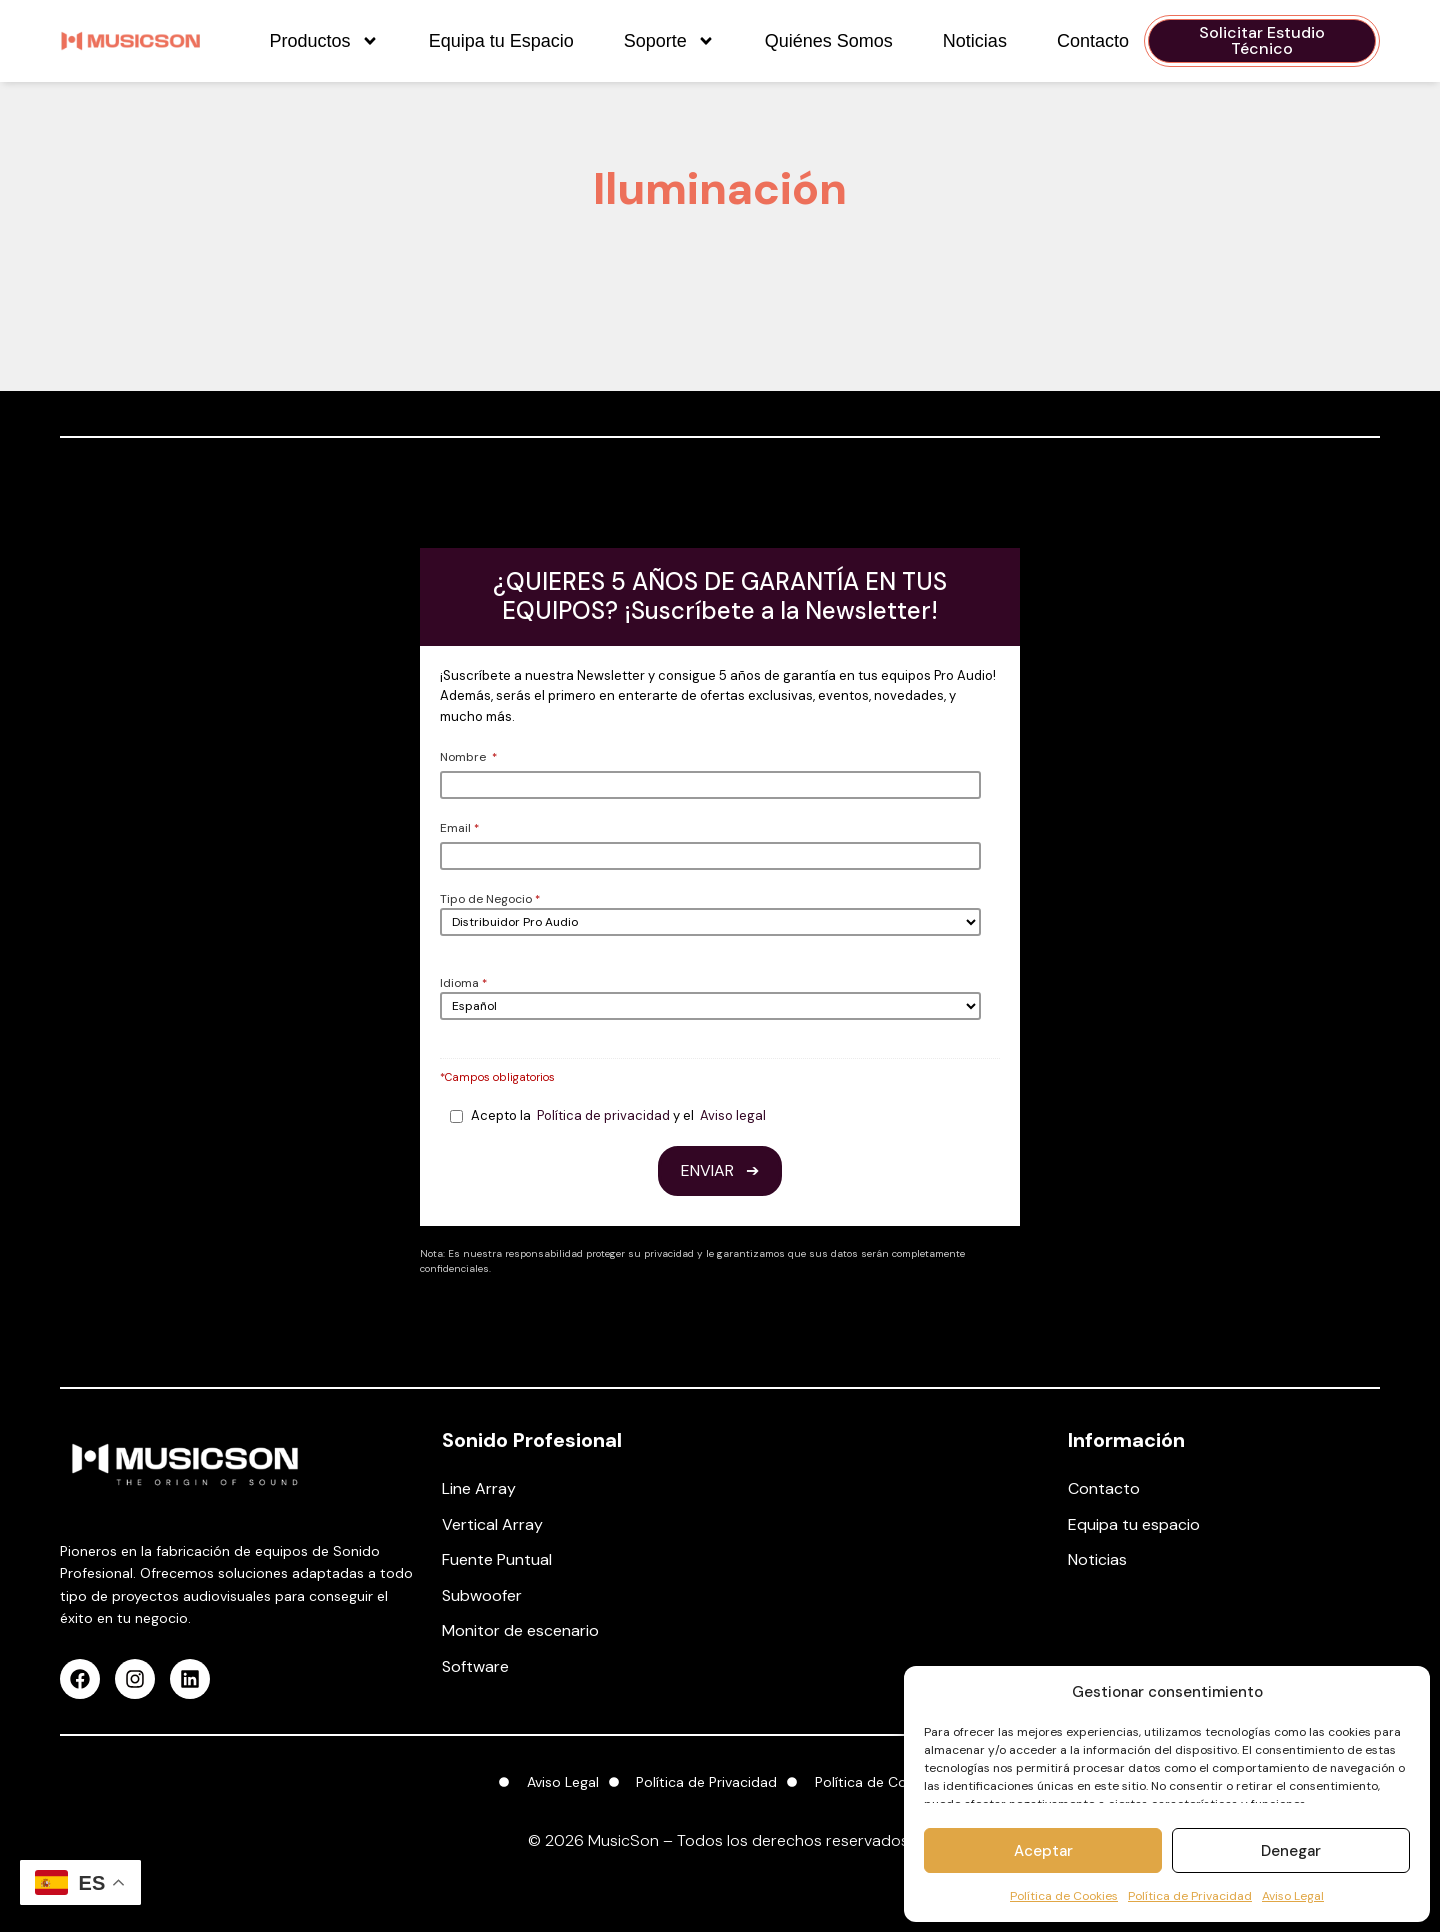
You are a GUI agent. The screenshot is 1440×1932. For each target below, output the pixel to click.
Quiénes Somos (829, 41)
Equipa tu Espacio (501, 41)
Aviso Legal (1293, 1896)
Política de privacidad (603, 1115)
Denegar (1291, 1851)
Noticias (975, 41)
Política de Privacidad (1190, 1896)
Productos (324, 41)
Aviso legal (733, 1115)
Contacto (1093, 41)
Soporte (669, 41)
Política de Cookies (1064, 1896)
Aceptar (1043, 1851)
